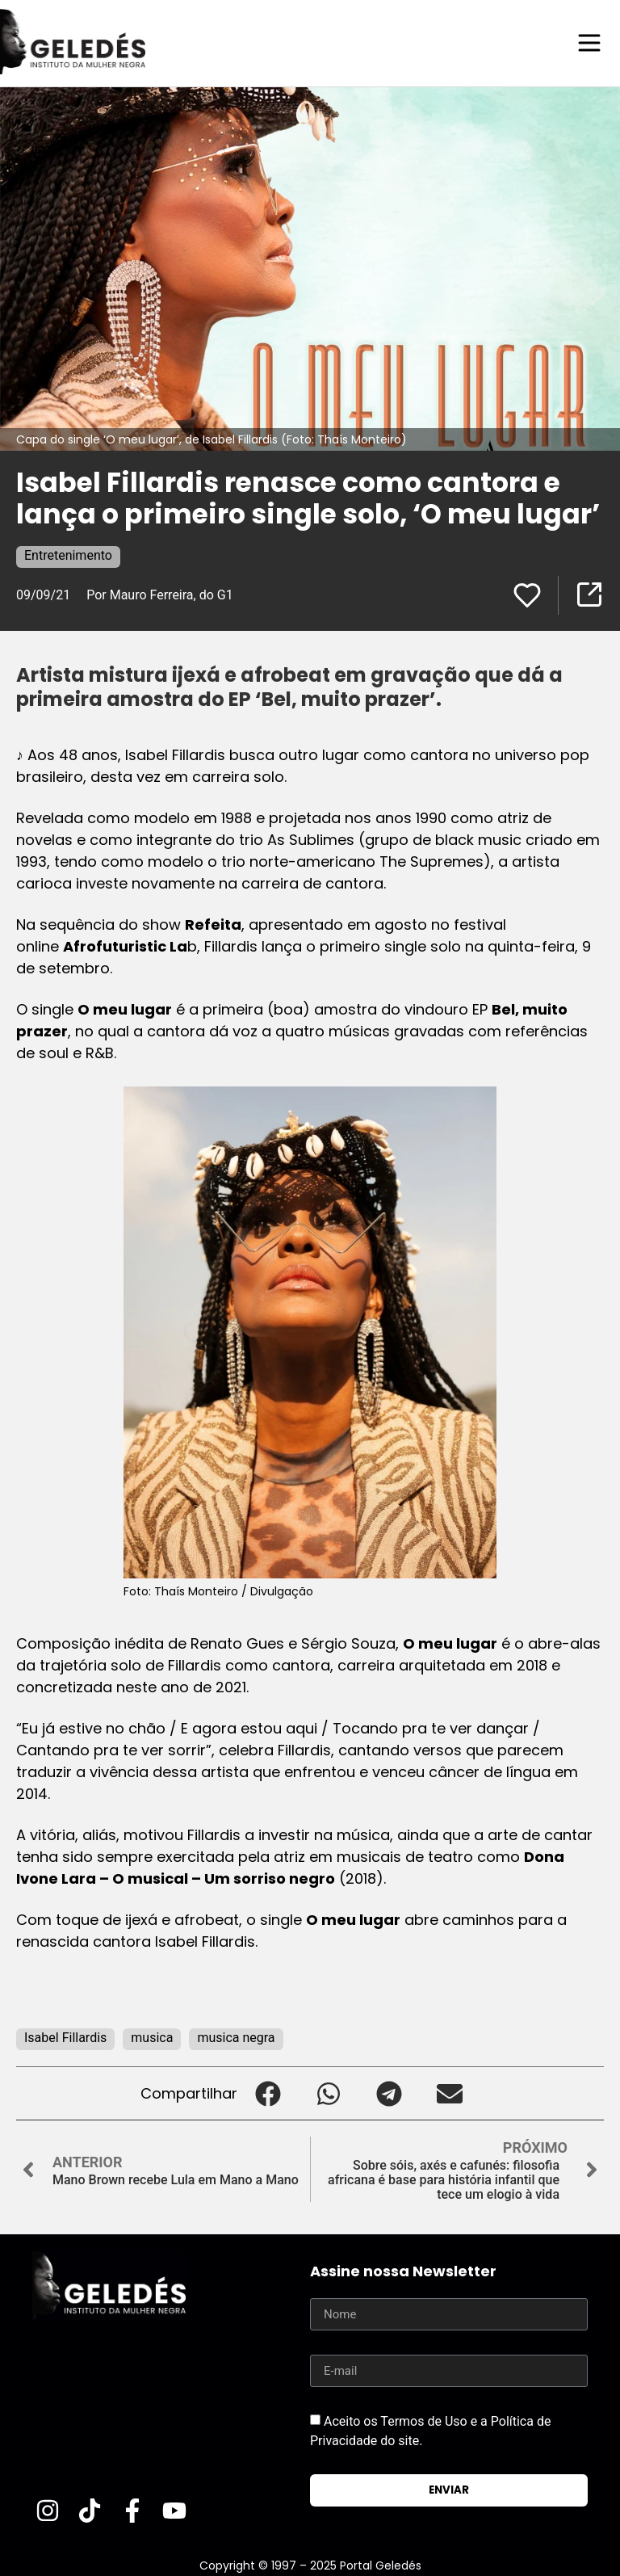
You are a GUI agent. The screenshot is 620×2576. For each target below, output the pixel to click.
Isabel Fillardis (65, 2036)
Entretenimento (68, 554)
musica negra (235, 2036)
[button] (267, 2092)
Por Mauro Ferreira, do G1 (159, 594)
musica (152, 2036)
